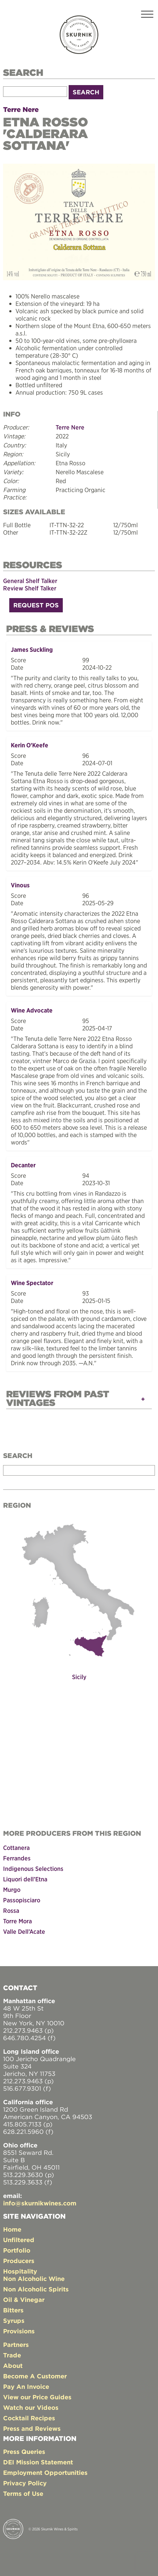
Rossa (11, 1910)
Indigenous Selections (33, 1868)
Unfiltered (18, 2240)
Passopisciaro (21, 1900)
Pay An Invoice (26, 2386)
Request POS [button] (36, 605)
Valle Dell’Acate (24, 1931)
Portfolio (16, 2250)
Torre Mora (17, 1921)
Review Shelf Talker (29, 588)
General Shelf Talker (30, 581)
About (13, 2365)
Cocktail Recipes (29, 2418)
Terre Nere (21, 109)
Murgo (11, 1889)
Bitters (13, 2310)
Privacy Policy (25, 2483)
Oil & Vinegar (24, 2299)
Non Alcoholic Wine (34, 2278)
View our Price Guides (37, 2397)
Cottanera (16, 1847)
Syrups (13, 2320)
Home (12, 2229)
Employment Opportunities (45, 2472)
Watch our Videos (30, 2407)
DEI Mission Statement (38, 2462)
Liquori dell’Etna (25, 1879)
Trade (12, 2355)
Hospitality (20, 2271)
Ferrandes (17, 1858)
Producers (18, 2261)
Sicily (79, 1677)
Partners (16, 2344)
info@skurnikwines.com (39, 2203)
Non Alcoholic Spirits (36, 2289)
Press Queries (24, 2451)
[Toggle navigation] (147, 15)
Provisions (19, 2331)
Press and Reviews (32, 2428)
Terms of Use (23, 2493)
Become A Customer (35, 2376)
